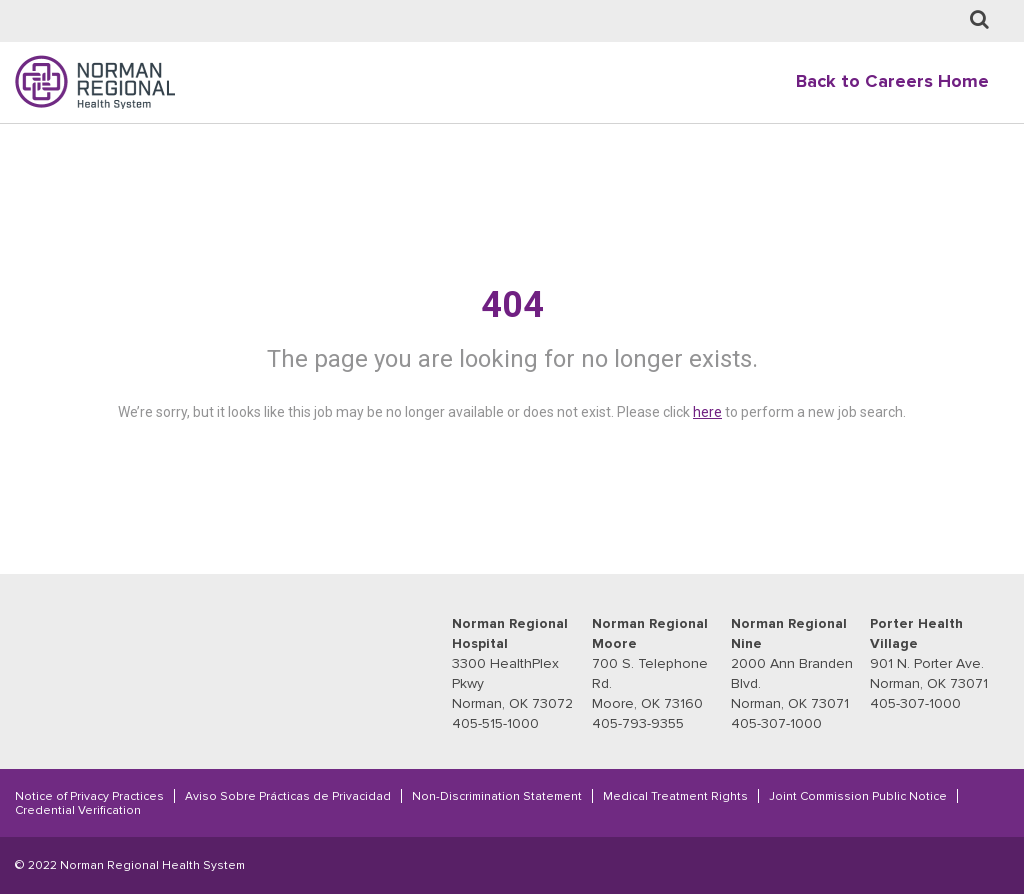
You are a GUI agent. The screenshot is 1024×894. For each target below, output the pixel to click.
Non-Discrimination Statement (497, 796)
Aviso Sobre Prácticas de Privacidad (288, 796)
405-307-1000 (776, 723)
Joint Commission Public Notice (858, 796)
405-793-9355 (638, 723)
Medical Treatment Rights (675, 796)
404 (512, 305)
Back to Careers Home (892, 81)
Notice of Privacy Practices (89, 796)
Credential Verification (78, 810)
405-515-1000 (495, 723)
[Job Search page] (979, 20)
